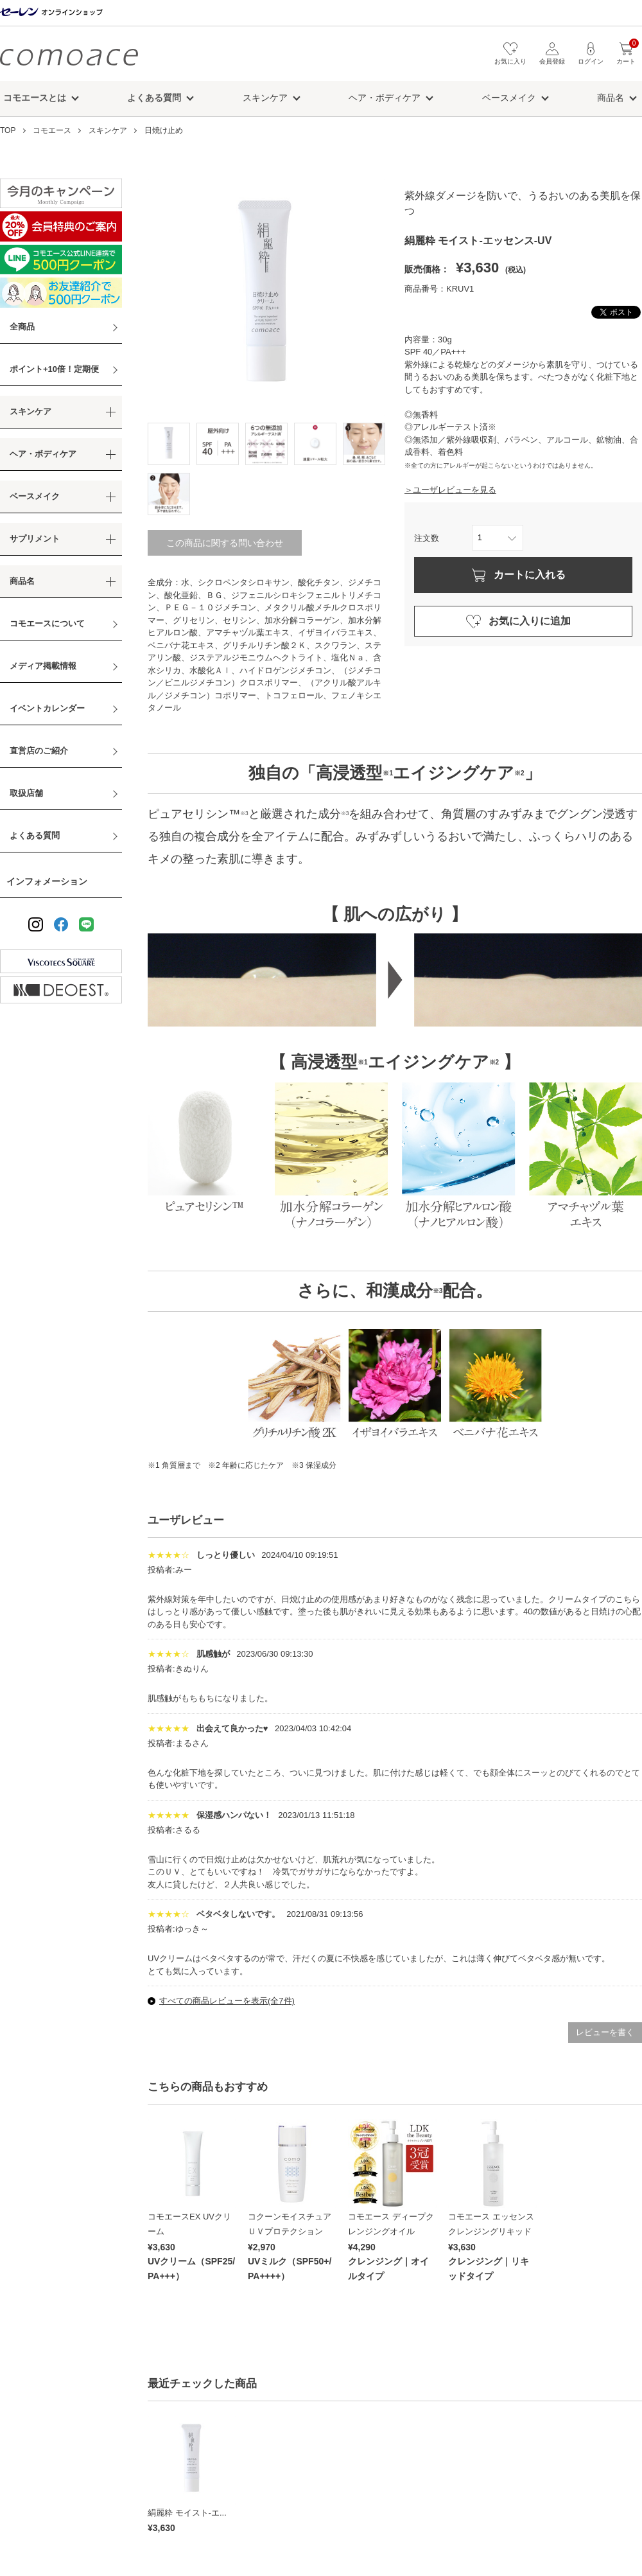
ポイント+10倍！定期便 (54, 369)
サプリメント (35, 538)
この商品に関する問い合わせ (224, 543)
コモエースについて (47, 623)
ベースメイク (509, 98)
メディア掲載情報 (43, 666)
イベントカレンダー (47, 708)
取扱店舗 (26, 793)
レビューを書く (605, 2032)
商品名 (610, 98)
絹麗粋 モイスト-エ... (187, 2513)
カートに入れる (530, 574)
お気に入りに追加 (530, 620)
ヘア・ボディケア (385, 98)
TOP (7, 130)
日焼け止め (163, 130)
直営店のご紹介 (39, 750)
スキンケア (265, 98)
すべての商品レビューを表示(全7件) (227, 2001)
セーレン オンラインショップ (51, 12)
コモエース (69, 56)
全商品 (22, 326)
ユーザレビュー (186, 1520)
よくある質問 (35, 835)
